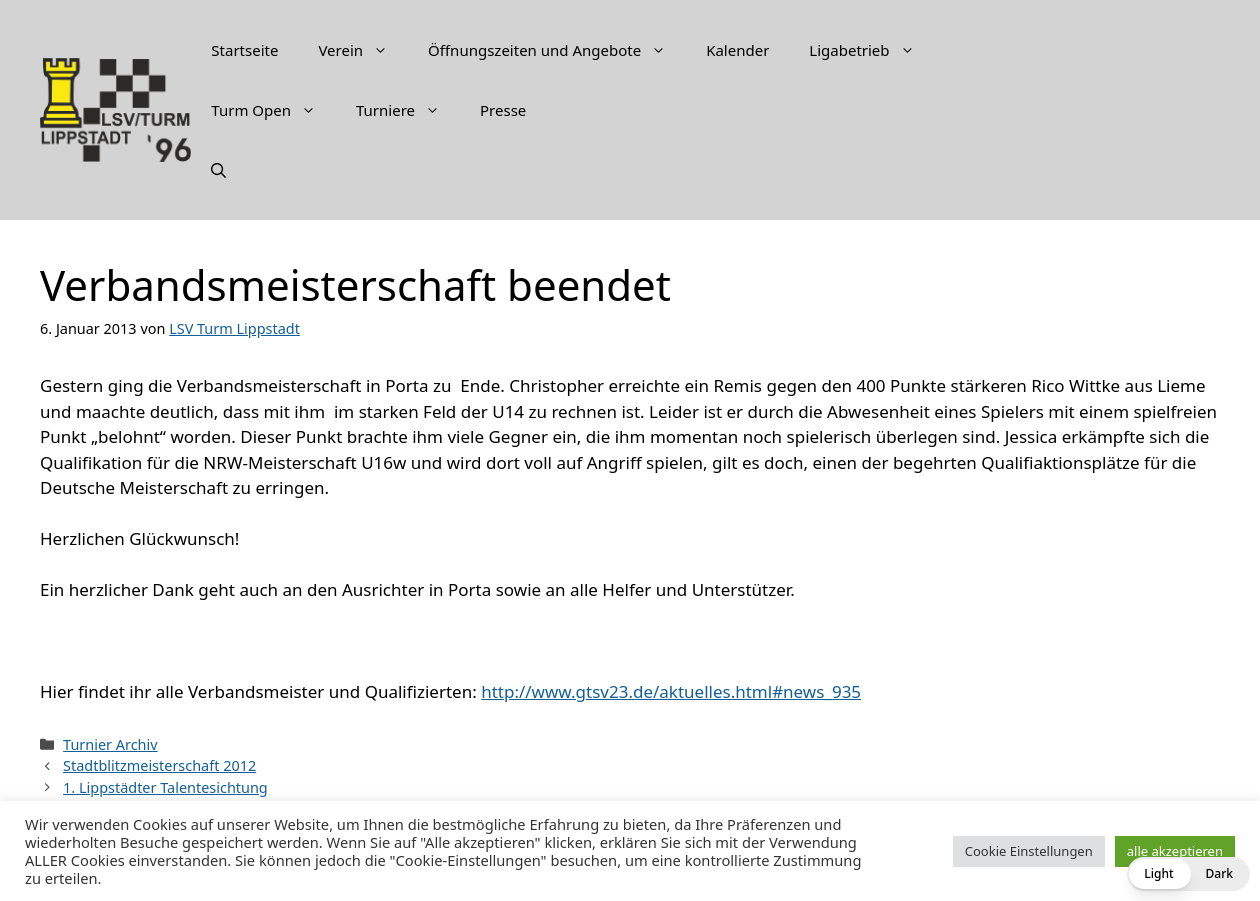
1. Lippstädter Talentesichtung (165, 787)
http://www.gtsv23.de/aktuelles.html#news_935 (671, 691)
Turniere (408, 110)
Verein (363, 50)
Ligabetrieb (871, 50)
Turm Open (273, 110)
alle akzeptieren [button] (1175, 851)
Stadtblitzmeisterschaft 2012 (159, 765)
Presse (503, 110)
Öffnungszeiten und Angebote (557, 50)
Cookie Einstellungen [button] (1029, 851)
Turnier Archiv (110, 744)
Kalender (737, 50)
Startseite (244, 50)
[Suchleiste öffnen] (218, 170)
